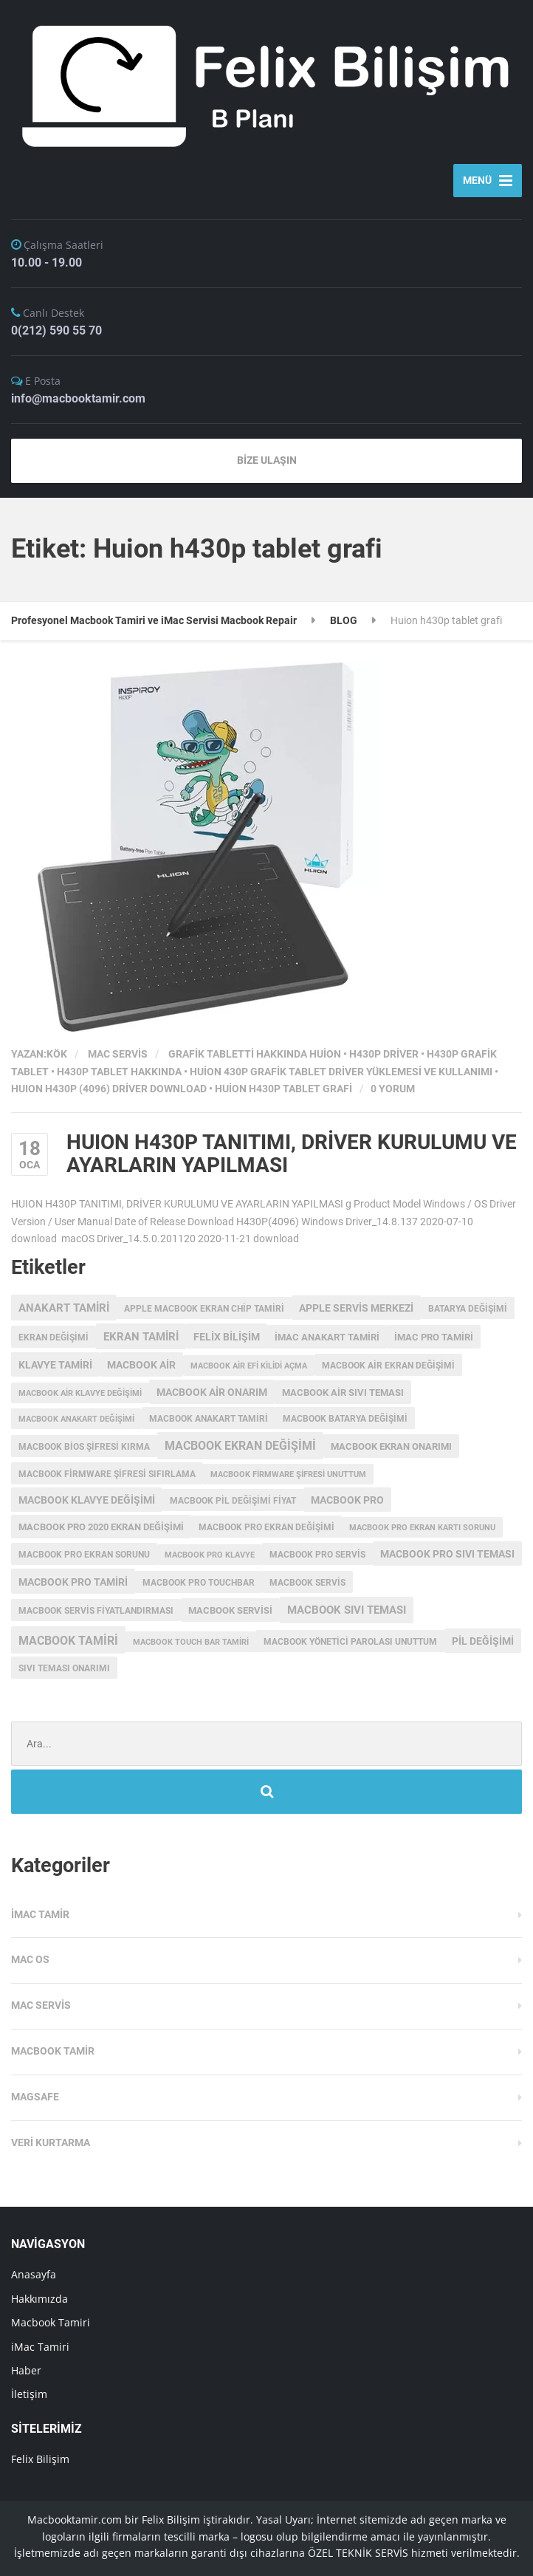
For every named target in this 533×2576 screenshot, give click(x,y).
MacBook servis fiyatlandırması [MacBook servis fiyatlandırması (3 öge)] (95, 1611)
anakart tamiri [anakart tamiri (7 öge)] (63, 1308)
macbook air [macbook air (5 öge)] (141, 1365)
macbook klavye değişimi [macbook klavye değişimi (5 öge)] (86, 1500)
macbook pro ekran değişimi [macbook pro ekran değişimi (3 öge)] (266, 1527)
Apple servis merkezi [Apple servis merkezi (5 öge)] (356, 1308)
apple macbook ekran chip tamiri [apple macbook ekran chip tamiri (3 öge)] (204, 1309)
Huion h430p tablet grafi (283, 1089)
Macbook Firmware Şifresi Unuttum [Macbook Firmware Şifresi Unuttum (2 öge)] (288, 1474)
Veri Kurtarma (50, 2142)
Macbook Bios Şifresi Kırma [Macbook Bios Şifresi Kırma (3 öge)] (84, 1447)
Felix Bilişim (40, 2459)
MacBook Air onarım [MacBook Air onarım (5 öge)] (212, 1392)
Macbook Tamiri (50, 2322)
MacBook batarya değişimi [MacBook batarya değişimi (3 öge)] (345, 1419)
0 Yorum (393, 1089)
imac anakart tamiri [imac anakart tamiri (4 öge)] (327, 1337)
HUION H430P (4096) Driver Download (109, 1089)
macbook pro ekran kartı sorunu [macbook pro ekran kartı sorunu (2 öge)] (422, 1527)
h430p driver (384, 1054)
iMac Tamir (40, 1914)
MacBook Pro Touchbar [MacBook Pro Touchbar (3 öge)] (198, 1583)
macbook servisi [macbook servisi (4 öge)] (230, 1610)
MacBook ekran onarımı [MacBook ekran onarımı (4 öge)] (391, 1446)
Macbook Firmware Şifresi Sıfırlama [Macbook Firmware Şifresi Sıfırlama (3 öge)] (107, 1474)
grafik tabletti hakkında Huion (254, 1054)
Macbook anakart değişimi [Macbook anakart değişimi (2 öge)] (76, 1419)
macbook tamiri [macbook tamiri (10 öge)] (68, 1641)
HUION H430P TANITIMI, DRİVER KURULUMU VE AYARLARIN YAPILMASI (291, 1153)
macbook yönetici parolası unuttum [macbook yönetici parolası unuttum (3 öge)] (350, 1642)
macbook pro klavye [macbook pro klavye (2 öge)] (210, 1555)
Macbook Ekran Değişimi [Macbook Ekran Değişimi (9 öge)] (240, 1446)
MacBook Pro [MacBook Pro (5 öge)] (347, 1500)
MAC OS (30, 1959)
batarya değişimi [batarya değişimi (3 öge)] (467, 1309)
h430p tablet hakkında (119, 1072)
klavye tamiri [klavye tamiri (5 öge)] (55, 1365)
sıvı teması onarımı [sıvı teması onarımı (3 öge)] (64, 1668)
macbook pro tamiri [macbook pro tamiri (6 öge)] (73, 1582)
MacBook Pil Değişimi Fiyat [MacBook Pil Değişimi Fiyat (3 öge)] (233, 1501)
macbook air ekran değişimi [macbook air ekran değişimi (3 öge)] (388, 1365)
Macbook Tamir (52, 2051)
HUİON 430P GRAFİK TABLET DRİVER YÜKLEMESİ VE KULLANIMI (341, 1072)
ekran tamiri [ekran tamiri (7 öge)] (141, 1336)
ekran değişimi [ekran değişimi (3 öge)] (53, 1337)
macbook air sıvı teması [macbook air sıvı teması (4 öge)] (343, 1392)
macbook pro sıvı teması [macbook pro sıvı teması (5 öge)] (447, 1554)
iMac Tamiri (40, 2347)
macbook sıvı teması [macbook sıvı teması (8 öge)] (346, 1610)
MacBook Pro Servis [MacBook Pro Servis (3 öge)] (317, 1554)
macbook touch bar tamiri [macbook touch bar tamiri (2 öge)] (191, 1642)
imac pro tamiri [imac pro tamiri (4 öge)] (433, 1337)
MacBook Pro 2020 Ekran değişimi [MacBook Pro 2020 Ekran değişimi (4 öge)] (101, 1526)
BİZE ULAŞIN (267, 460)
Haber (26, 2370)
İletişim (29, 2394)
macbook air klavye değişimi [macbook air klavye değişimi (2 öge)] (80, 1393)
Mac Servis (118, 1054)
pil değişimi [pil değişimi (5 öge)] (483, 1641)
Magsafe (35, 2097)
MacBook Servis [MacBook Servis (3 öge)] (307, 1583)
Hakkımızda (39, 2299)
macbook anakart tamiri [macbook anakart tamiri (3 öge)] (208, 1419)
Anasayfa (33, 2274)
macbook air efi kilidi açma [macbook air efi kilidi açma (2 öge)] (248, 1366)
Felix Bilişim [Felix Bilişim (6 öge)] (226, 1337)
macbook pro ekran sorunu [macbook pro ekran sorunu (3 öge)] (84, 1554)
